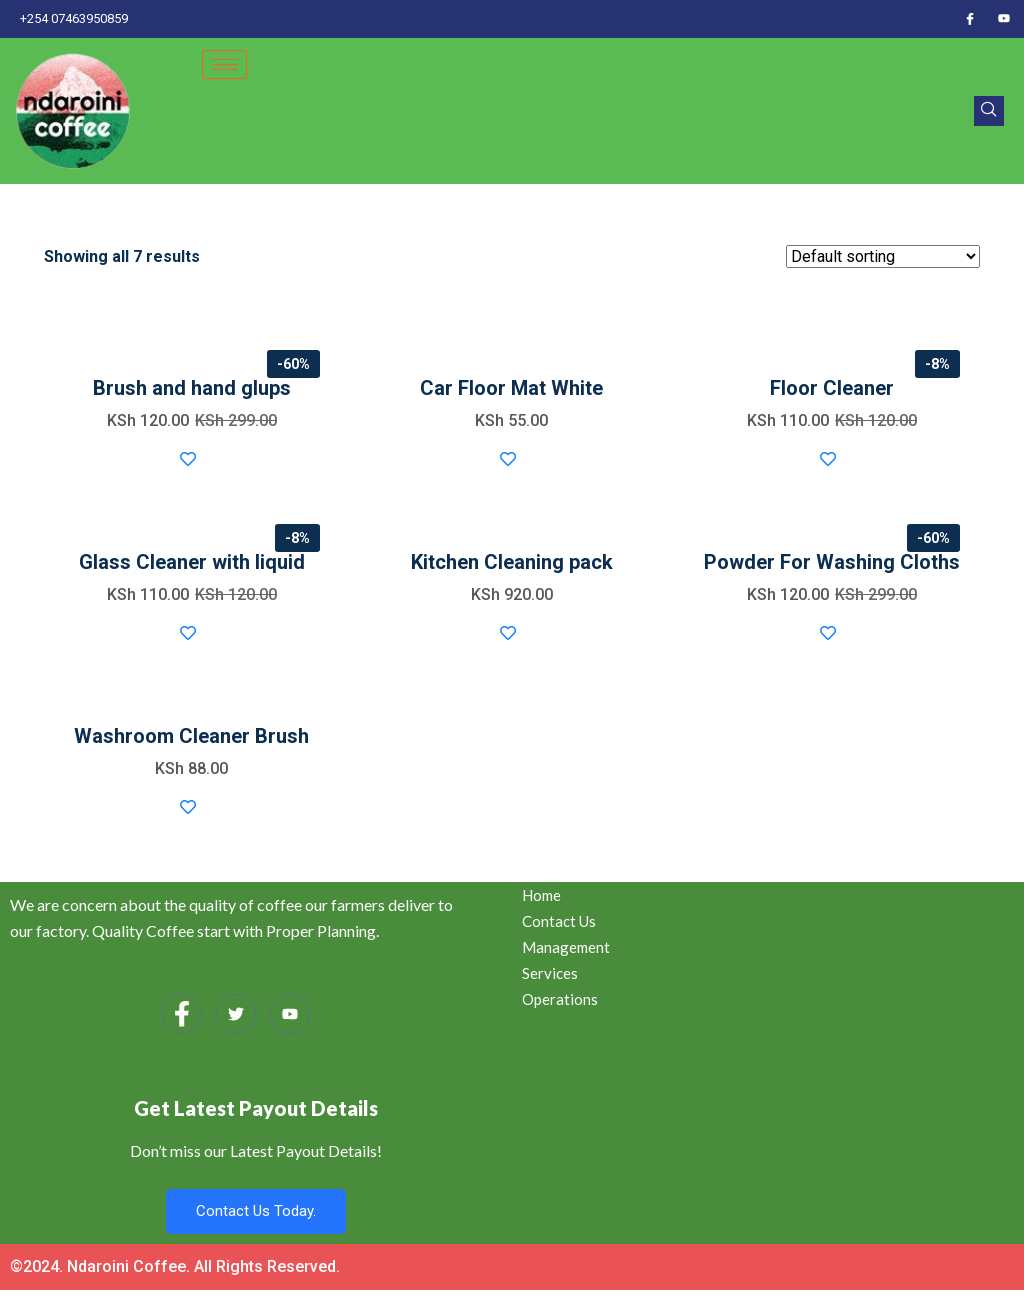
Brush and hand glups (192, 388)
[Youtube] (1004, 19)
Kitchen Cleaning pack (512, 562)
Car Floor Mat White (511, 388)
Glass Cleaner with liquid (192, 562)
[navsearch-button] (989, 111)
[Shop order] (883, 256)
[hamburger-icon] (224, 64)
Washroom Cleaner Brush (191, 736)
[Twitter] (236, 1014)
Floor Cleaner (832, 388)
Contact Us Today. (256, 1211)
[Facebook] (970, 19)
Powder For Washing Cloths (832, 562)
